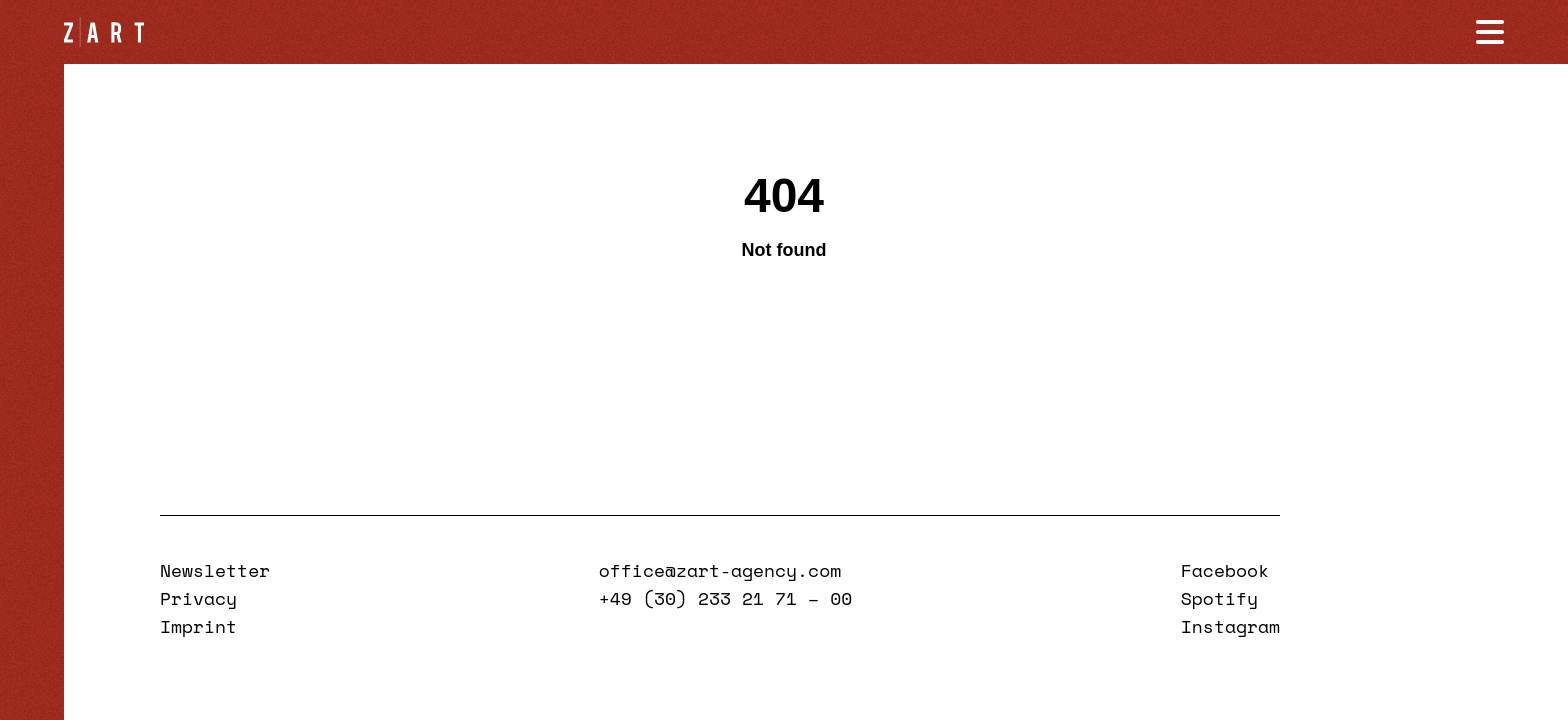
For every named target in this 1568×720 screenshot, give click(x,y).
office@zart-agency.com (720, 570)
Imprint (198, 626)
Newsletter (215, 570)
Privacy (198, 598)
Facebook (1225, 570)
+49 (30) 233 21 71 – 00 (725, 598)
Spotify (1219, 598)
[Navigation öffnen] (1490, 32)
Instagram (1230, 626)
